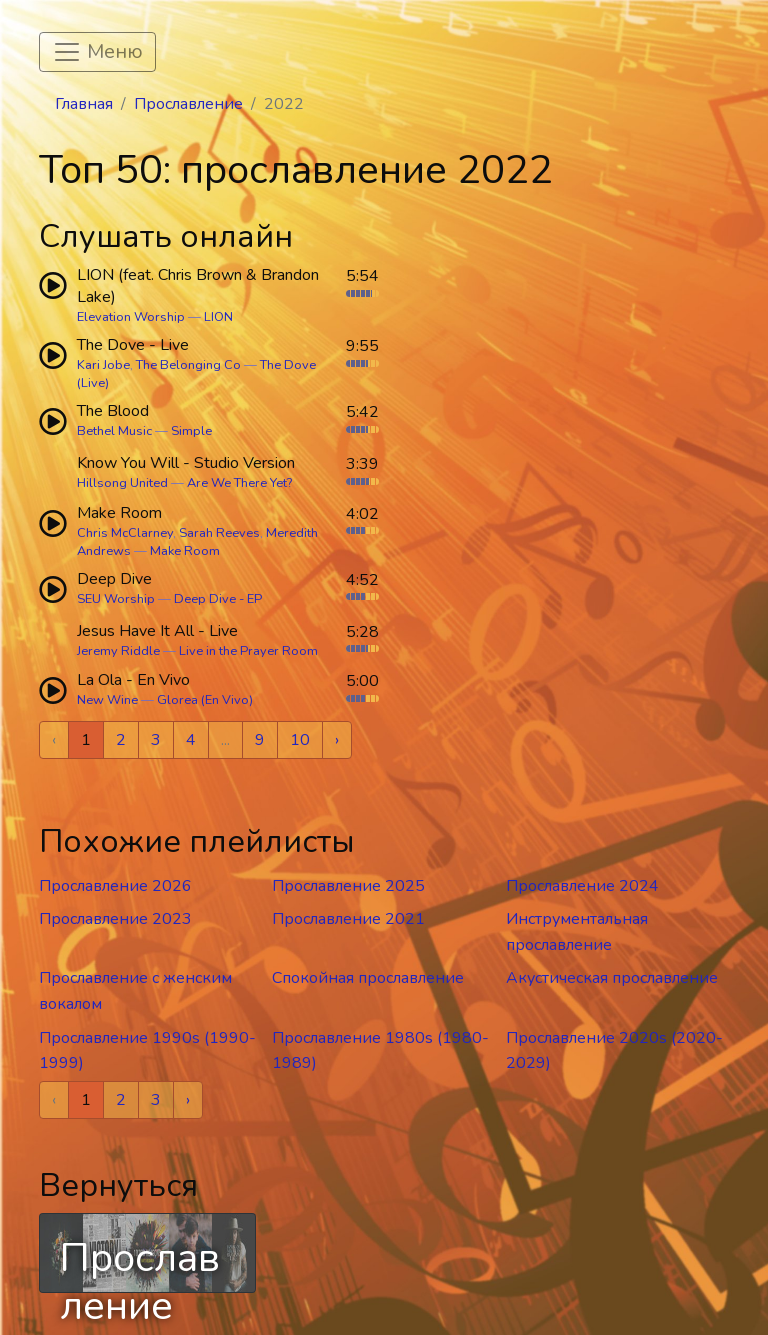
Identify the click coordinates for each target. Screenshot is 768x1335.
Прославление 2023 (115, 919)
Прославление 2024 (582, 886)
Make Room (185, 551)
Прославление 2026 (115, 886)
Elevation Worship (131, 317)
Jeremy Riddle (118, 651)
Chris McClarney (125, 533)
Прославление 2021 (348, 919)
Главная (84, 104)
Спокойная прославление (368, 978)
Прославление (188, 104)
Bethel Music (114, 431)
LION (218, 317)
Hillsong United (122, 483)
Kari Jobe (103, 365)
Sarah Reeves (219, 533)
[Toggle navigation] (97, 52)
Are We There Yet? (239, 483)
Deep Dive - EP (218, 599)
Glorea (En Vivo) (205, 700)
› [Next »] (337, 740)
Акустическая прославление (612, 978)
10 (300, 740)
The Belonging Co (188, 365)
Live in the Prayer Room (248, 651)
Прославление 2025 (348, 886)
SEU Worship (116, 599)
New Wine (107, 700)
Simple (191, 431)
